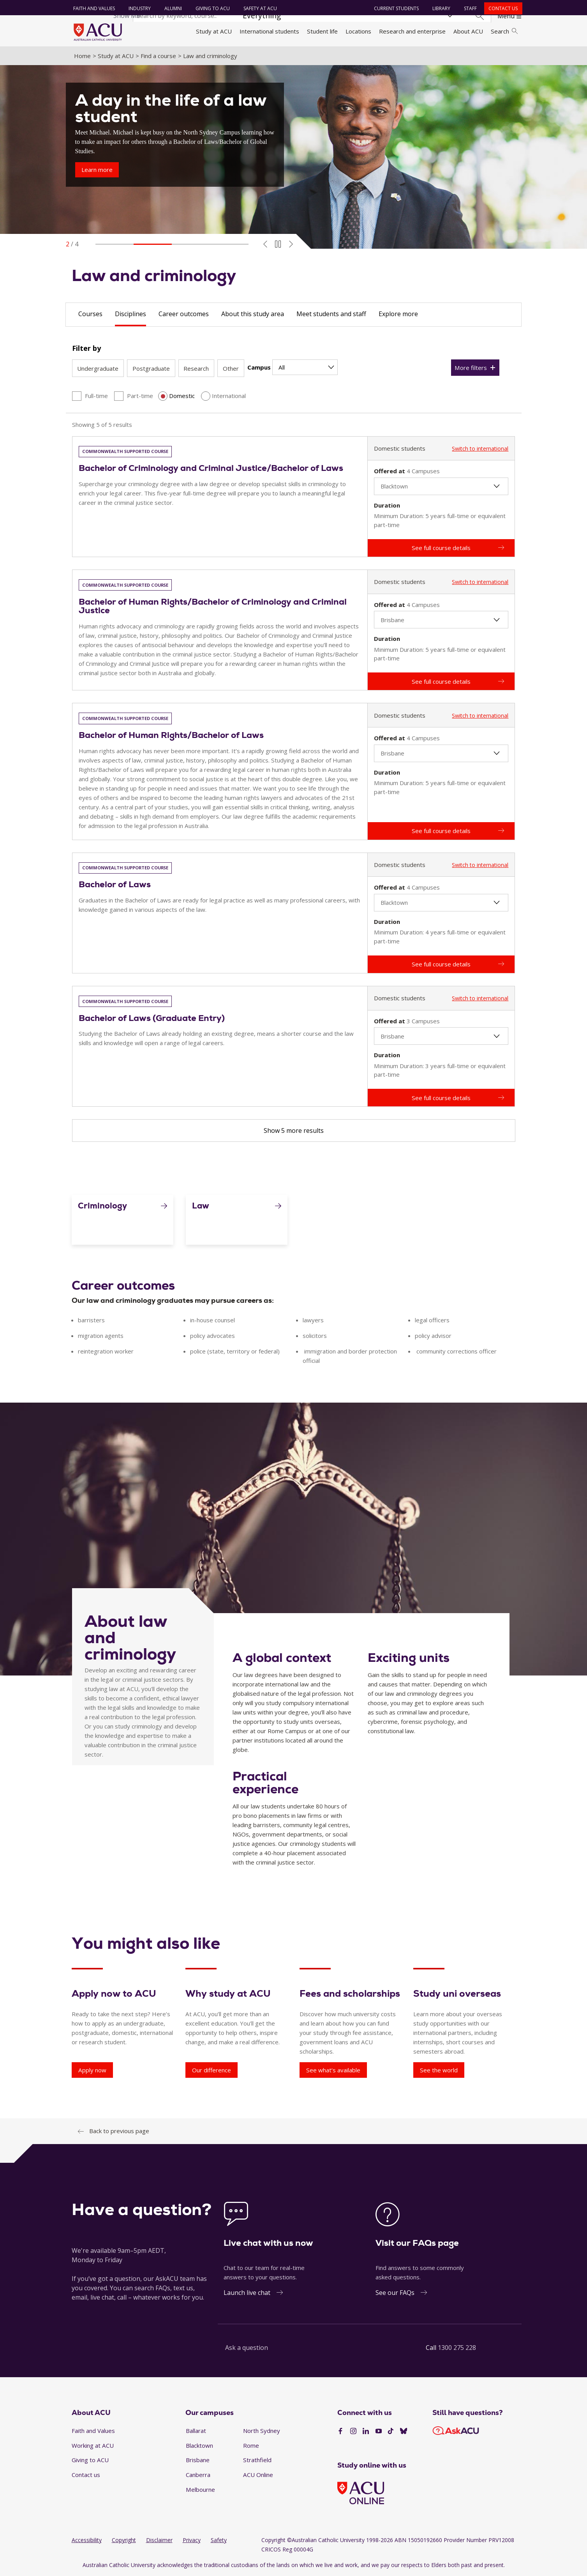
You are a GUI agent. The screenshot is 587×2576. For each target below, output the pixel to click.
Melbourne (200, 2489)
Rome (251, 2445)
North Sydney (261, 2430)
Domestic (182, 396)
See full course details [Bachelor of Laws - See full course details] (441, 964)
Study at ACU (214, 31)
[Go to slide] (114, 244)
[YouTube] (378, 2431)
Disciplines (130, 314)
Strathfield (257, 2460)
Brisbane (198, 2460)
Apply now (92, 2070)
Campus (259, 367)
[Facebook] (340, 2431)
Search (504, 31)
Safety (219, 2540)
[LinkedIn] (366, 2431)
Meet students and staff (331, 314)
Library (441, 8)
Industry (140, 8)
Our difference (211, 2070)
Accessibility (87, 2540)
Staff (470, 8)
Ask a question (246, 2347)
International (229, 396)
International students (269, 31)
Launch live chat (247, 2292)
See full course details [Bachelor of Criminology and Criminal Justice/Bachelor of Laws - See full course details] (441, 548)
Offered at (389, 471)
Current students (396, 8)
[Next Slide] (291, 244)
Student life (322, 31)
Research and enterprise (412, 31)
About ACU (468, 31)
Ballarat (196, 2430)
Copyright (124, 2540)
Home (82, 56)
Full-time (96, 396)
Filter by (86, 348)
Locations (358, 31)
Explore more (398, 314)
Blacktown (199, 2445)
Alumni (173, 8)
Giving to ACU (213, 8)
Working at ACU (93, 2445)
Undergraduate (97, 368)
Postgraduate (151, 368)
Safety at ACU (260, 8)
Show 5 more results (294, 1130)
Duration (387, 505)
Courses (90, 314)
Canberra (198, 2475)
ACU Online (258, 2475)
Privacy (192, 2540)
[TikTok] (390, 2431)
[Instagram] (353, 2431)
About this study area (252, 314)
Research (196, 368)
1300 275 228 (457, 2347)
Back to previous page (119, 2131)
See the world (439, 2070)
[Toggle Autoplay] (278, 244)
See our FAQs (394, 2292)
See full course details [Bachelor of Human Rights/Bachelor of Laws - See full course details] (441, 831)
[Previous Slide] (265, 244)
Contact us (503, 8)
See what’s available (333, 2070)
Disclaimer (159, 2540)
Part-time (140, 396)
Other (231, 368)
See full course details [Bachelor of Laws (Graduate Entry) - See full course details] (441, 1098)
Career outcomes (184, 314)
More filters (471, 368)
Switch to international (480, 448)
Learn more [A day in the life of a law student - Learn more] (97, 169)
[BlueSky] (403, 2431)
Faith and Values (94, 8)
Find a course (158, 56)
